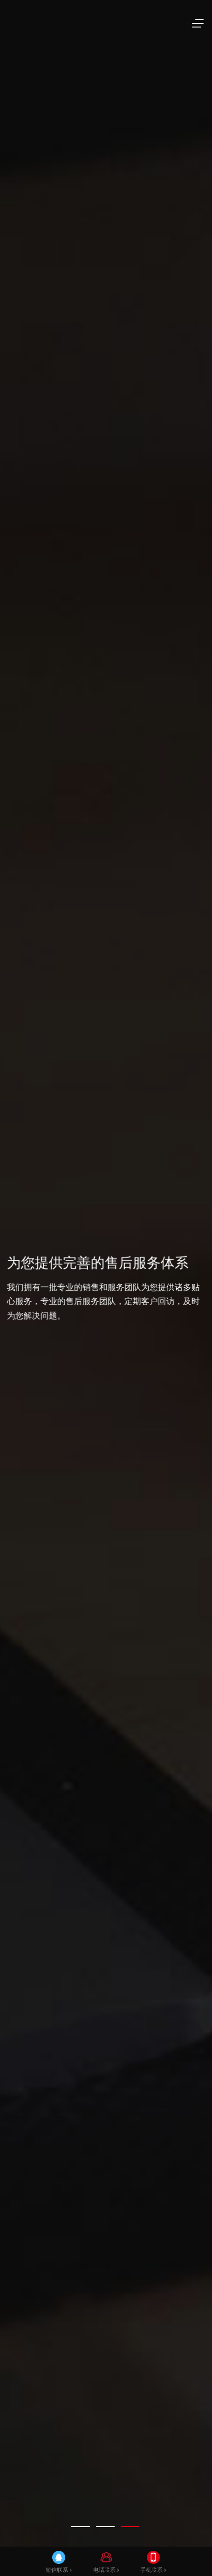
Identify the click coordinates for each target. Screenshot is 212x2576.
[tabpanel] (106, 1288)
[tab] (80, 2526)
